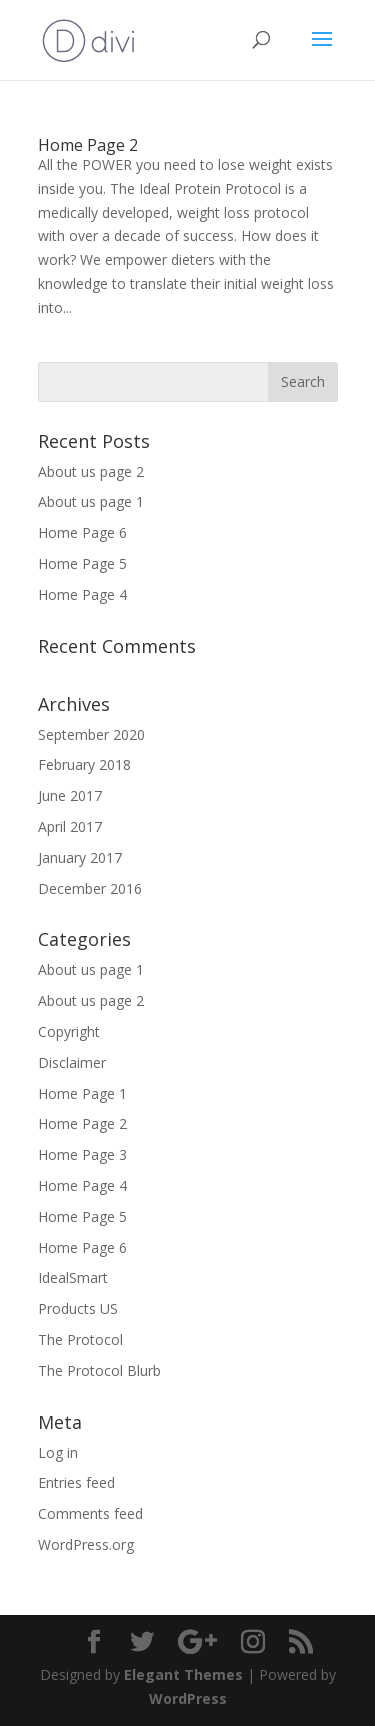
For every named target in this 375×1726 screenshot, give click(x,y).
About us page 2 (91, 471)
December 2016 (90, 888)
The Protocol (80, 1339)
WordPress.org (86, 1544)
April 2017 (70, 826)
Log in (58, 1452)
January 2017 (80, 857)
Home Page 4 (82, 594)
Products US (78, 1308)
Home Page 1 (82, 1093)
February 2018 (84, 764)
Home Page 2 (88, 145)
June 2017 (70, 795)
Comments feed (90, 1513)
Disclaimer (72, 1062)
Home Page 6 (82, 532)
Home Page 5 (82, 563)
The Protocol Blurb (99, 1370)
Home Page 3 (82, 1154)
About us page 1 (91, 501)
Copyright (69, 1031)
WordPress (188, 1698)
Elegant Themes (183, 1674)
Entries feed (76, 1482)
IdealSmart (73, 1277)
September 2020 (91, 734)
